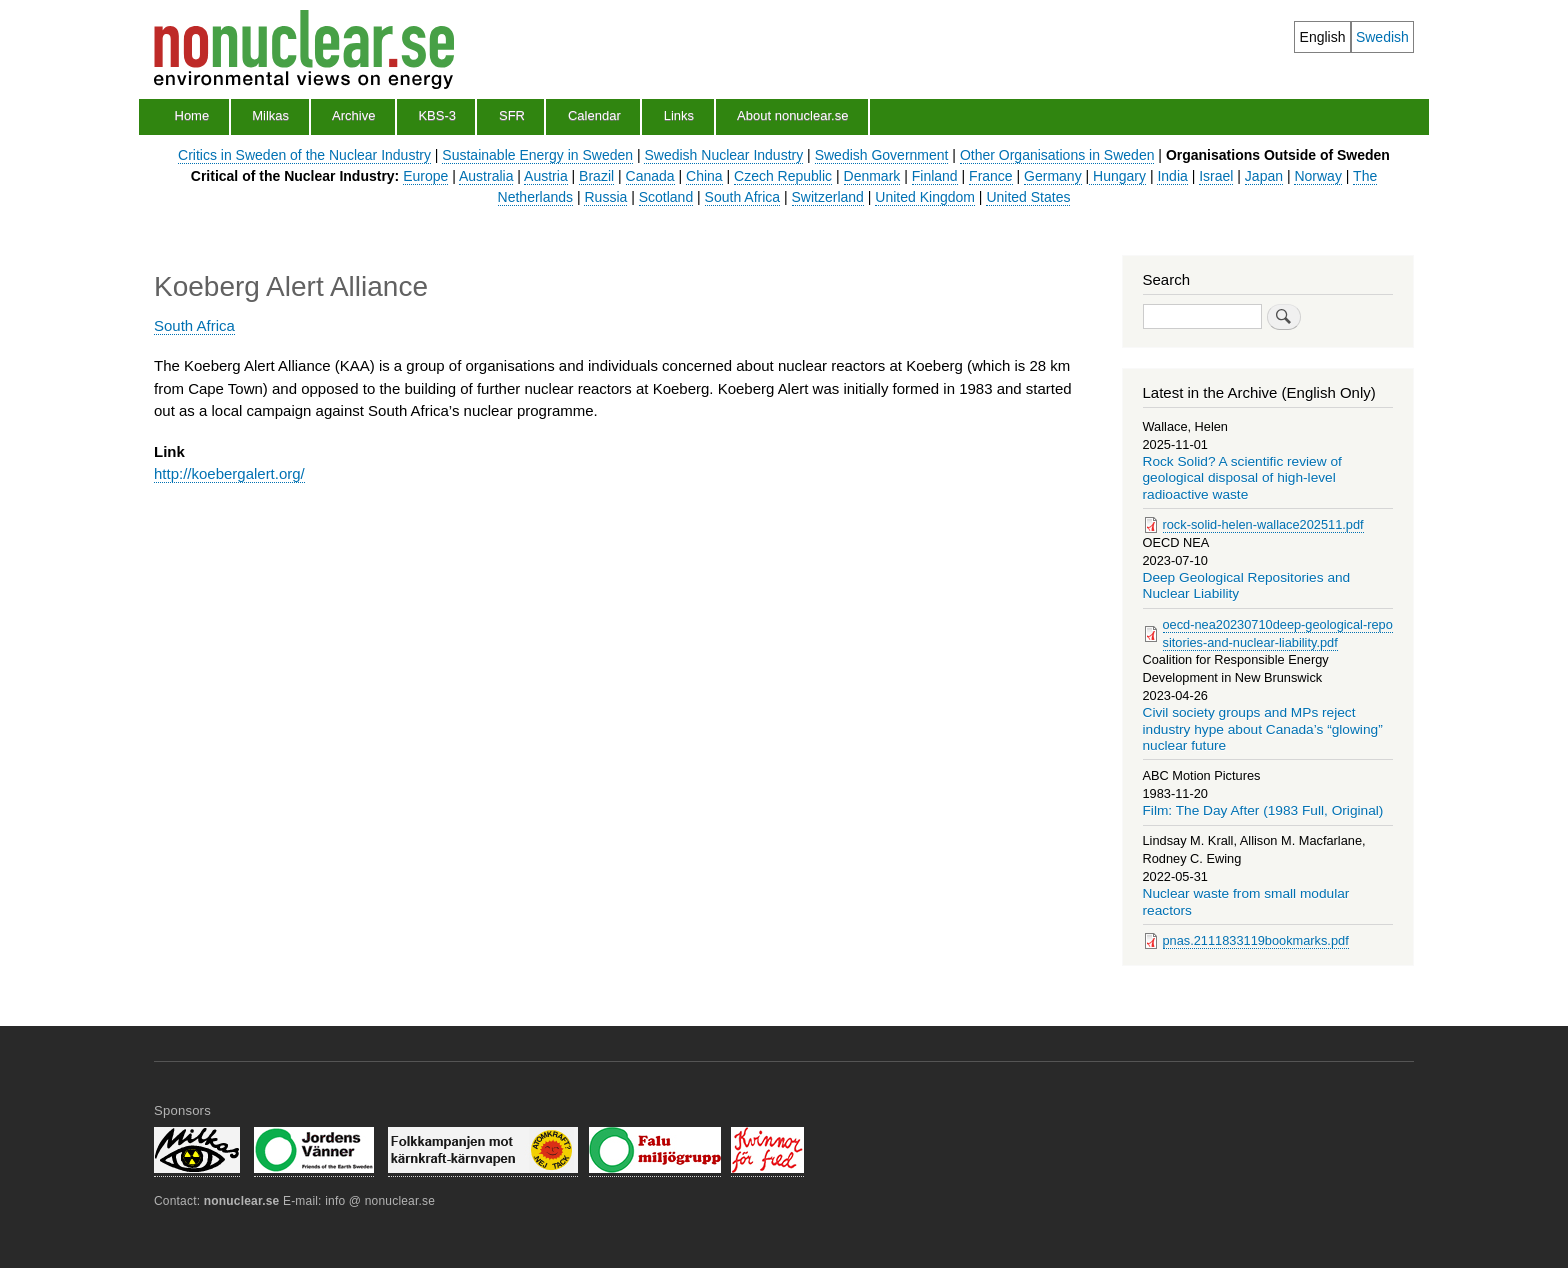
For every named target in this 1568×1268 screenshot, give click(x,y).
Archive (353, 115)
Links (679, 115)
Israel (1216, 176)
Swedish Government (882, 155)
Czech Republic (783, 176)
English (1323, 37)
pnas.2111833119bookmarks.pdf (1256, 940)
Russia (605, 197)
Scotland (666, 197)
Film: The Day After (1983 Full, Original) (1263, 810)
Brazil (596, 176)
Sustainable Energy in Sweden (537, 155)
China (704, 176)
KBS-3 (437, 115)
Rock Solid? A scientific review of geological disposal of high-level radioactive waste (1242, 478)
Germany (1053, 176)
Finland (935, 176)
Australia (486, 176)
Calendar (594, 115)
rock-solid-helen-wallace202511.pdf (1263, 524)
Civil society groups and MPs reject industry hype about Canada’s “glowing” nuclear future (1263, 729)
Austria (546, 176)
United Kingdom (925, 197)
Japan (1264, 176)
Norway (1317, 176)
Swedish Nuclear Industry (723, 155)
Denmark (872, 176)
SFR (512, 115)
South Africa (743, 197)
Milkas (270, 115)
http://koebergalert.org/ (229, 473)
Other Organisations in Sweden (1057, 155)
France (991, 176)
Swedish (1382, 37)
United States (1028, 197)
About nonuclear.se (792, 115)
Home (192, 115)
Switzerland (828, 197)
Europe (425, 176)
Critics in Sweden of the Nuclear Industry (304, 155)
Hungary (1117, 176)
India (1172, 176)
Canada (650, 176)
